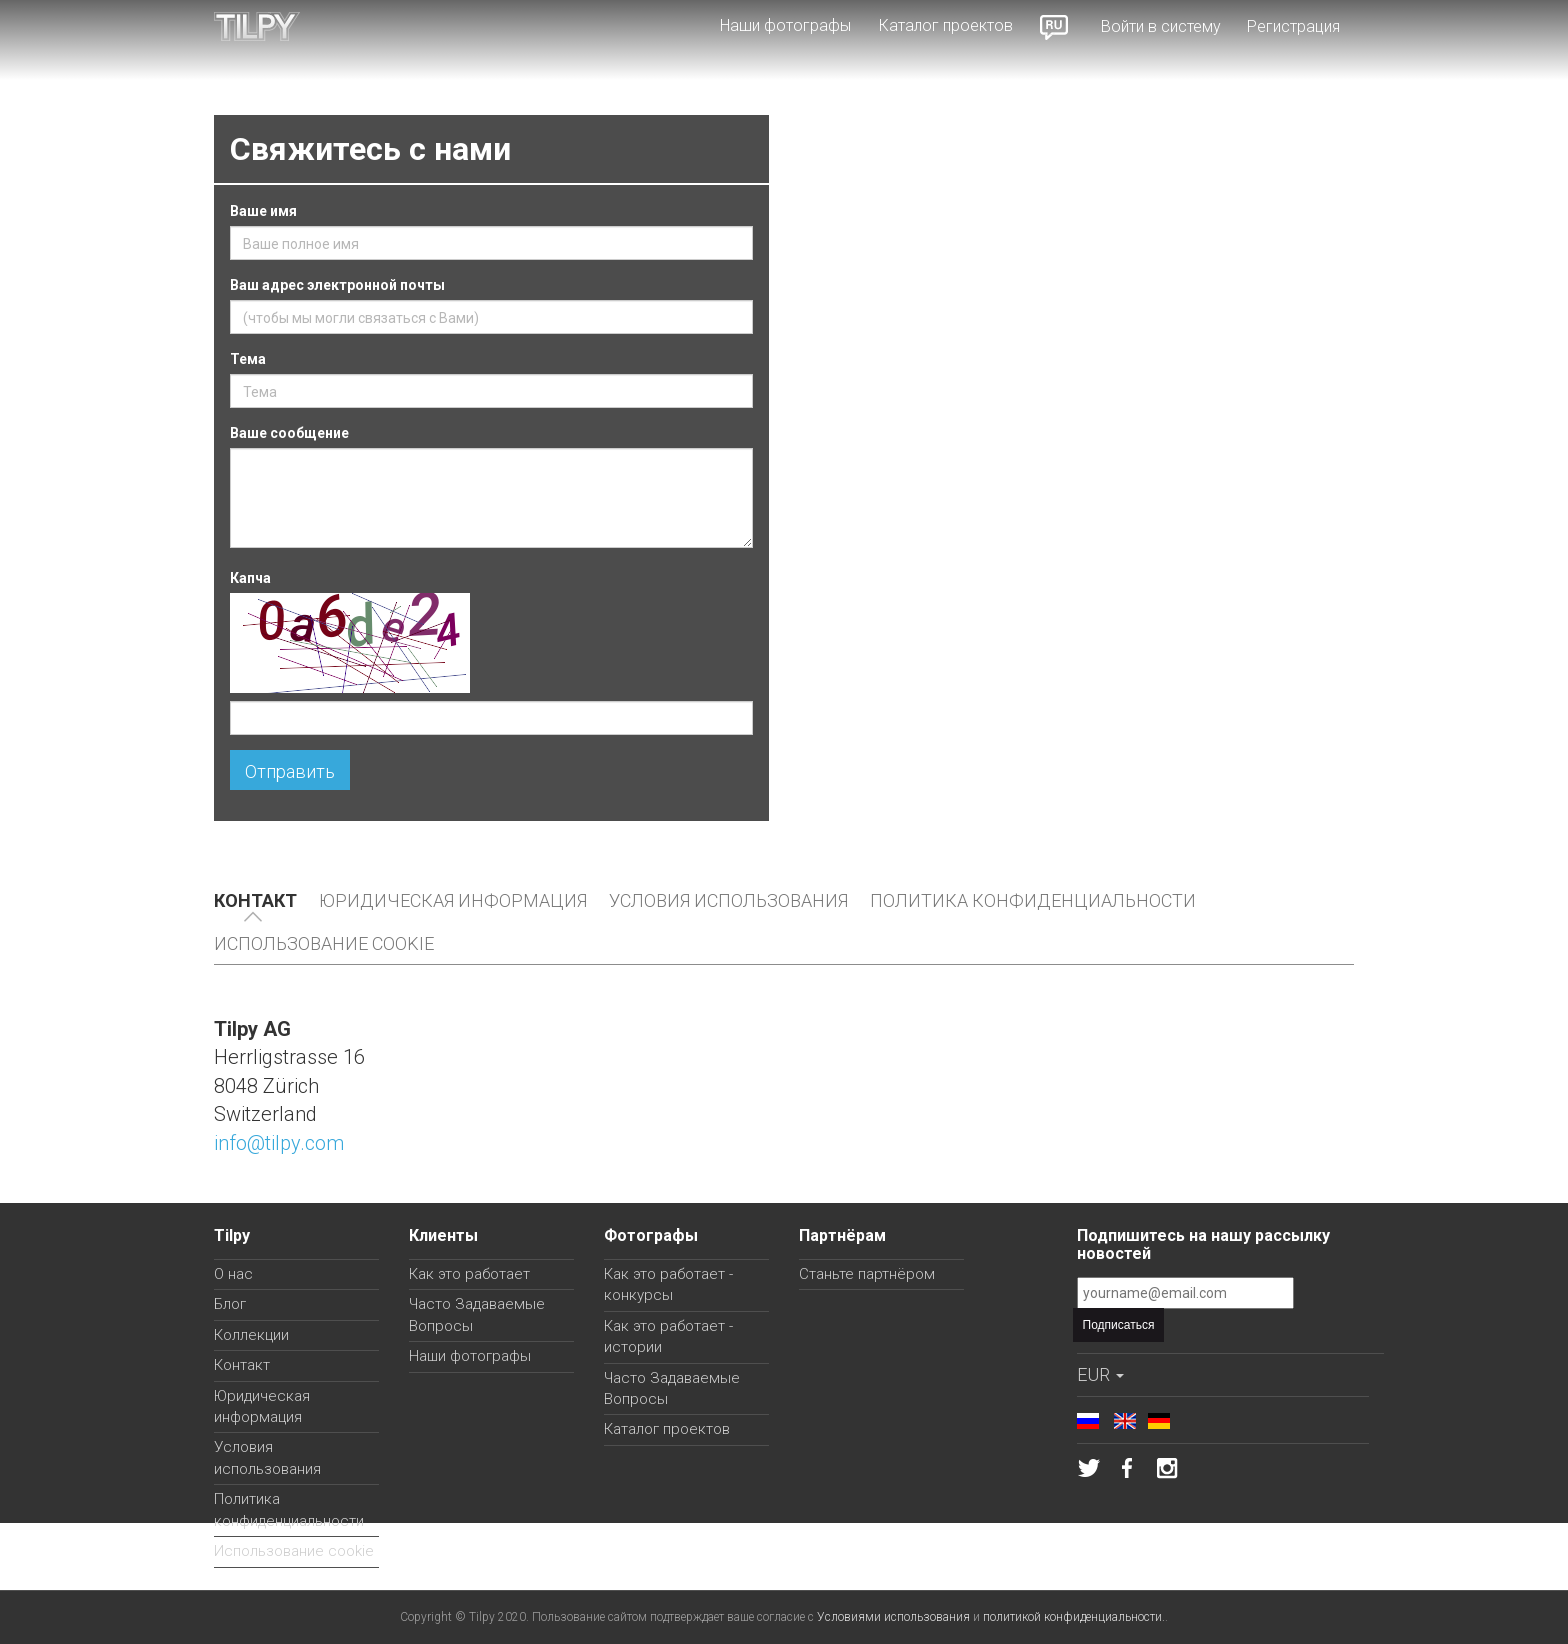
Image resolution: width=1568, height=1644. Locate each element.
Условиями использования (893, 1617)
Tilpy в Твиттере (1089, 1468)
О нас (233, 1274)
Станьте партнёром (867, 1274)
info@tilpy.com (279, 1143)
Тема (248, 359)
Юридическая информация (453, 900)
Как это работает (469, 1274)
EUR (1100, 1374)
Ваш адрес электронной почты (337, 285)
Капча (250, 578)
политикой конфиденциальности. (1074, 1617)
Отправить (290, 771)
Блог (230, 1304)
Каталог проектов (946, 25)
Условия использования (728, 900)
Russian (1055, 27)
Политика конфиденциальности (1033, 900)
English (1125, 1421)
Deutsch (1159, 1421)
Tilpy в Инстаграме (1167, 1468)
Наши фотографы (785, 25)
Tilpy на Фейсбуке (1128, 1468)
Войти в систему (1161, 26)
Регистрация (1293, 26)
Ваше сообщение (289, 433)
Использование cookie (324, 943)
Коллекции (251, 1335)
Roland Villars (1315, 849)
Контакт (255, 900)
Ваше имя (263, 211)
